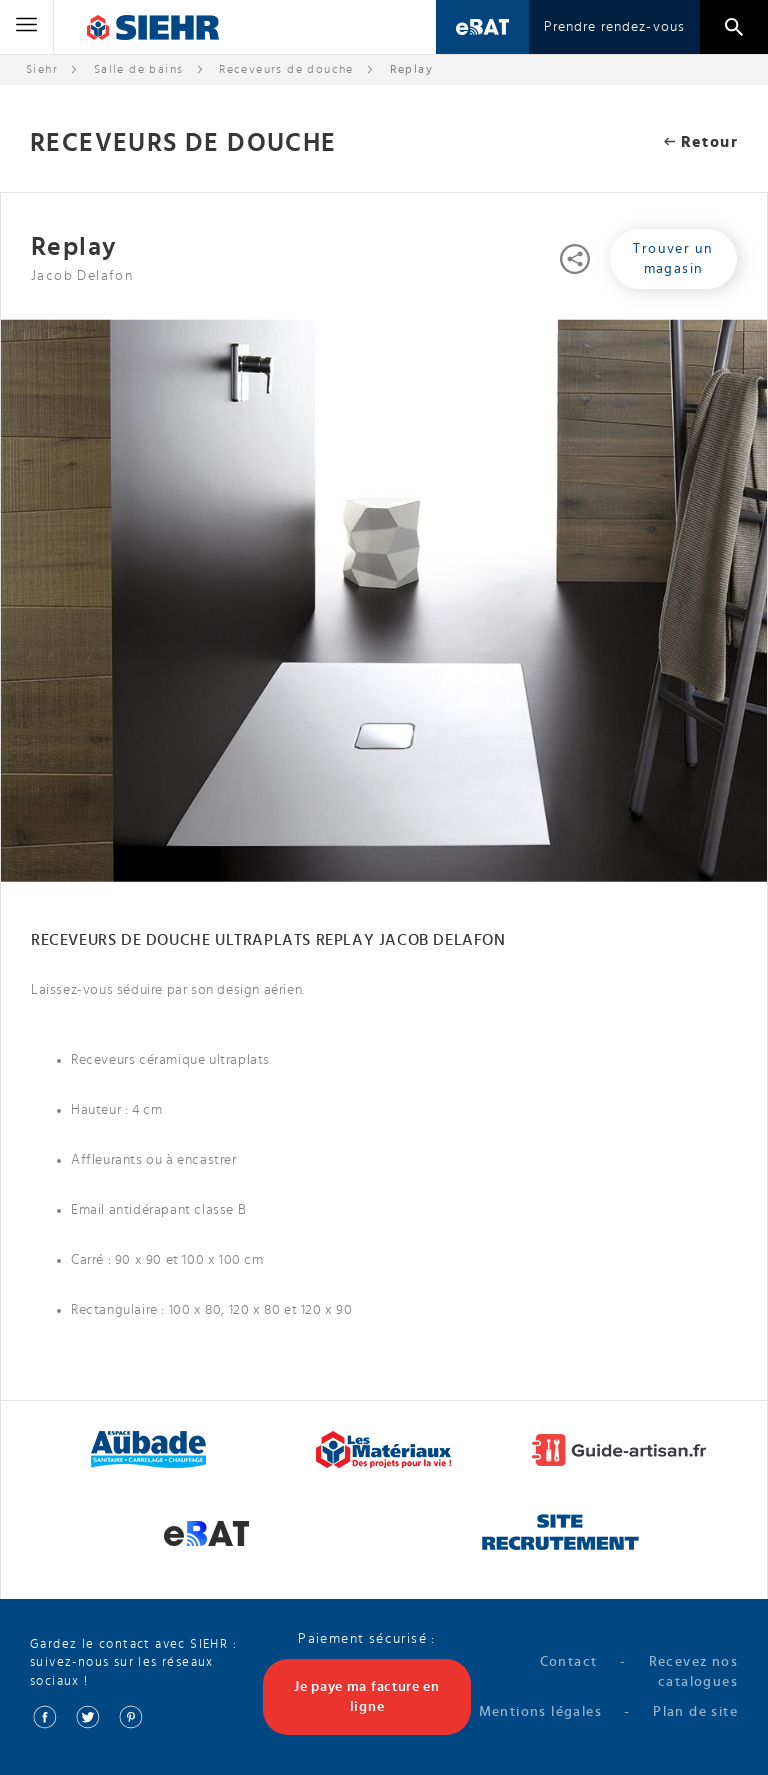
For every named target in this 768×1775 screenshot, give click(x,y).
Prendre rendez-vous (614, 27)
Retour (701, 142)
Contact (569, 1662)
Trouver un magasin (673, 259)
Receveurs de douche (286, 69)
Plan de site (695, 1712)
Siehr (42, 69)
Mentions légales (540, 1712)
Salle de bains (139, 69)
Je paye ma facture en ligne (367, 1697)
